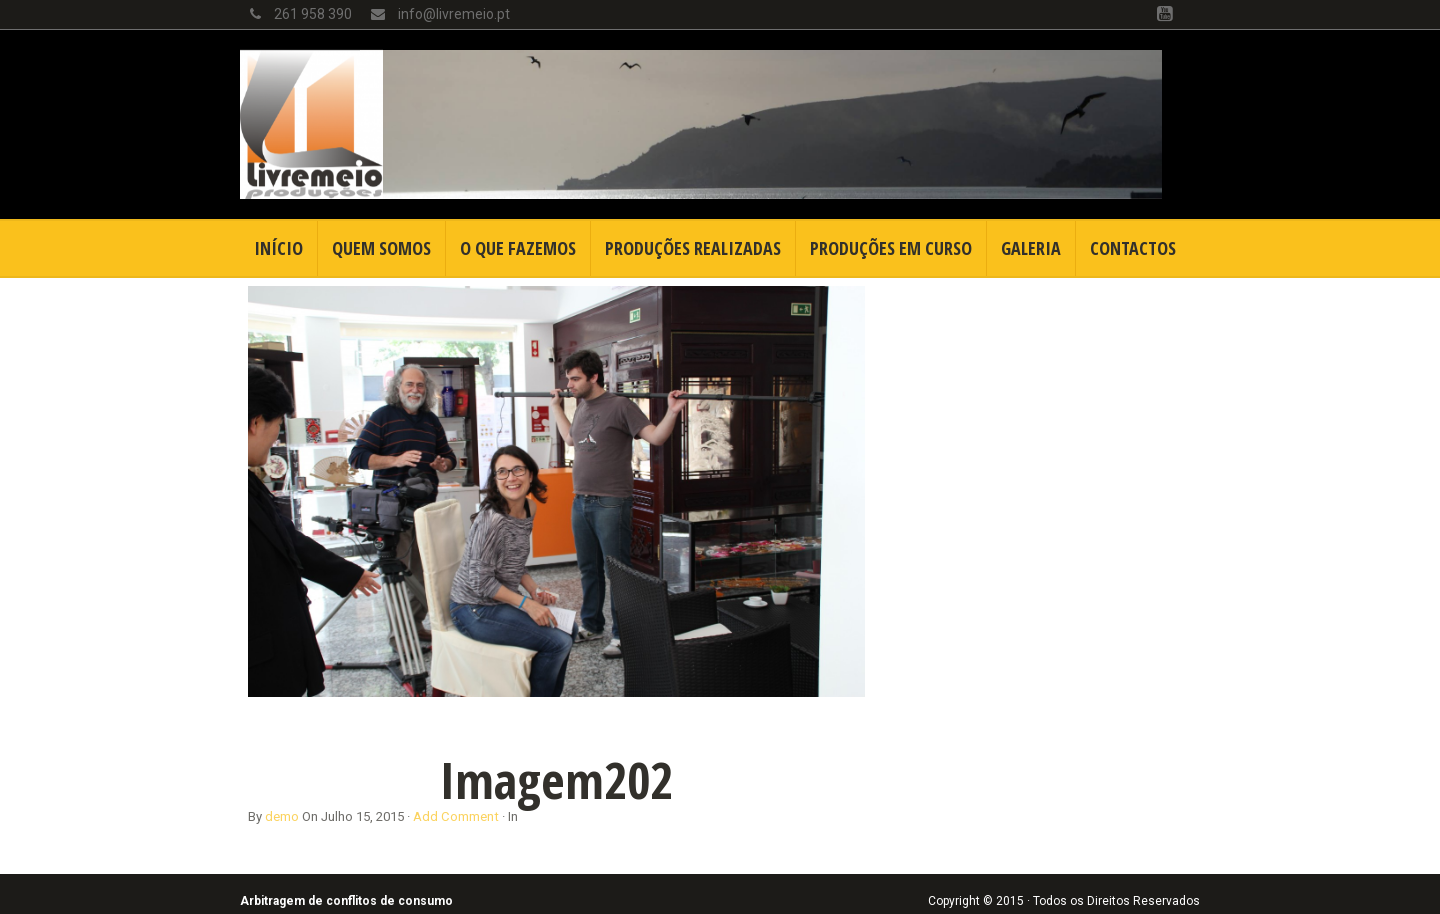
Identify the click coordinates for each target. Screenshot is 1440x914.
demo (282, 816)
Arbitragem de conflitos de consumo (346, 901)
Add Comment (456, 816)
